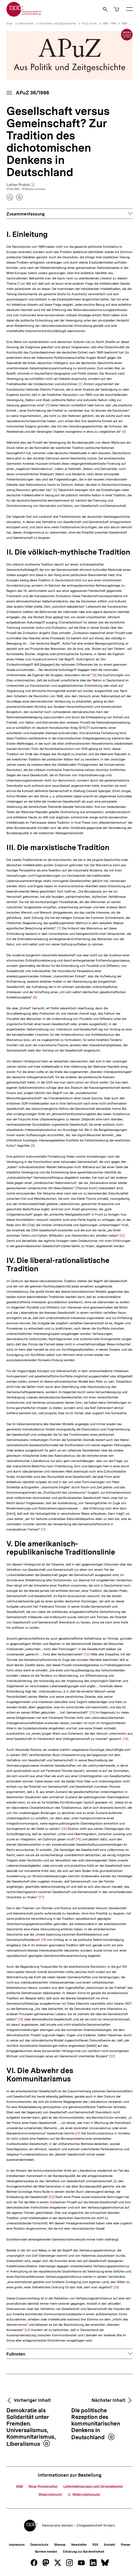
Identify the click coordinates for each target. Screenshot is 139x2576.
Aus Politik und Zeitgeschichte (57, 23)
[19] (20, 2019)
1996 (124, 23)
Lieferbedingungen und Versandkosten (93, 2486)
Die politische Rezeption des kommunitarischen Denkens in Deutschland (95, 2424)
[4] (124, 431)
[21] (77, 2133)
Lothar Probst (20, 184)
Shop (9, 23)
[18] (43, 1939)
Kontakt (109, 2544)
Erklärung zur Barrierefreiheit (83, 2551)
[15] (64, 1828)
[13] (92, 1712)
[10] (122, 1235)
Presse (125, 2544)
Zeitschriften (26, 23)
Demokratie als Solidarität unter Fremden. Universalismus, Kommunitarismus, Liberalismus (31, 2427)
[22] (51, 2196)
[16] (78, 1839)
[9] (33, 1145)
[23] (116, 2287)
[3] (47, 405)
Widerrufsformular (84, 2494)
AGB (19, 2486)
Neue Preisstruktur (43, 2486)
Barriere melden (46, 2551)
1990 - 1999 (109, 23)
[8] (35, 997)
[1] (18, 283)
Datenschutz (39, 2544)
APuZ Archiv (89, 23)
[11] (43, 1529)
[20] (112, 2056)
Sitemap (60, 2544)
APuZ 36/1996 (32, 93)
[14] (125, 1738)
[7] (59, 928)
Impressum (16, 2544)
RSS (95, 2544)
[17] (41, 1897)
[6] (94, 674)
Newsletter (79, 2544)
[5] (55, 489)
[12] (86, 1654)
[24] (27, 2329)
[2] (80, 383)
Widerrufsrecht (50, 2494)
